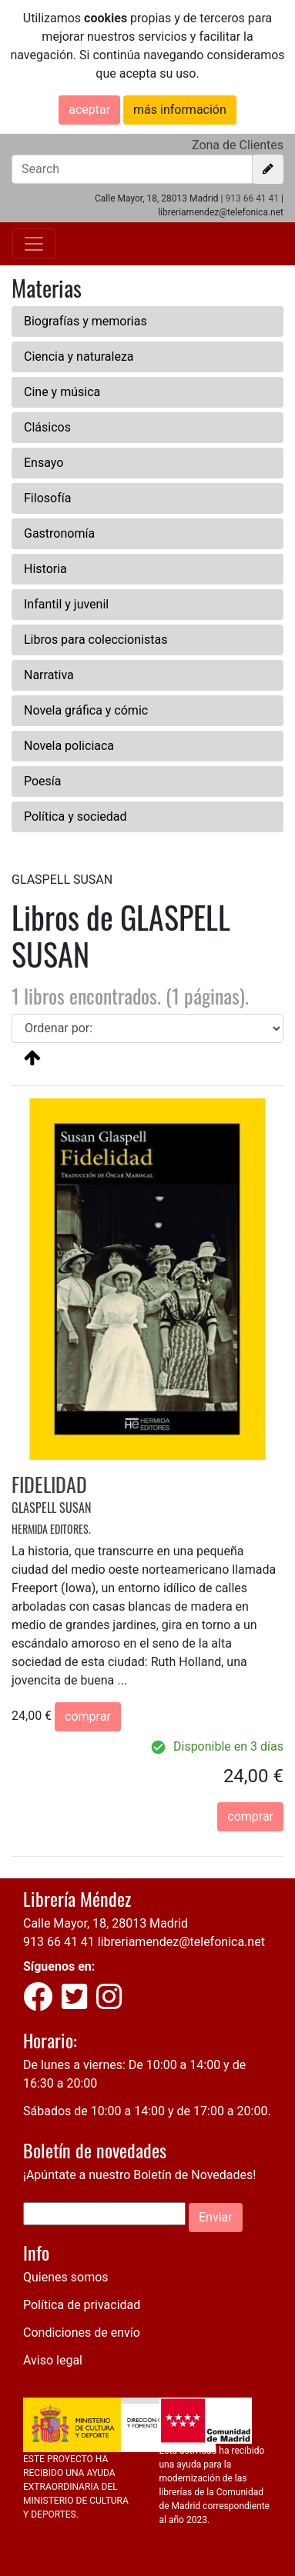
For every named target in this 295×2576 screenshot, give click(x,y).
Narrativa (49, 675)
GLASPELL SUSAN (51, 1507)
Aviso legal (52, 2360)
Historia (45, 569)
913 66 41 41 (252, 198)
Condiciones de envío (81, 2332)
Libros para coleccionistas (95, 639)
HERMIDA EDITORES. (51, 1529)
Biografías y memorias (85, 321)
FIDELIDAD (49, 1484)
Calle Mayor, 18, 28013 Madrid (105, 1923)
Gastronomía (59, 533)
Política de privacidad (81, 2305)
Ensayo (43, 462)
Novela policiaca (69, 745)
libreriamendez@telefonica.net (181, 1941)
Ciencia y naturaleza (79, 356)
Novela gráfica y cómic (86, 710)
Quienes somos (66, 2277)
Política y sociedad (75, 816)
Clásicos (47, 427)
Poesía (43, 781)
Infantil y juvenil (66, 604)
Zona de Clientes (237, 145)
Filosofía (47, 498)
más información (179, 109)
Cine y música (62, 392)
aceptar (89, 109)
